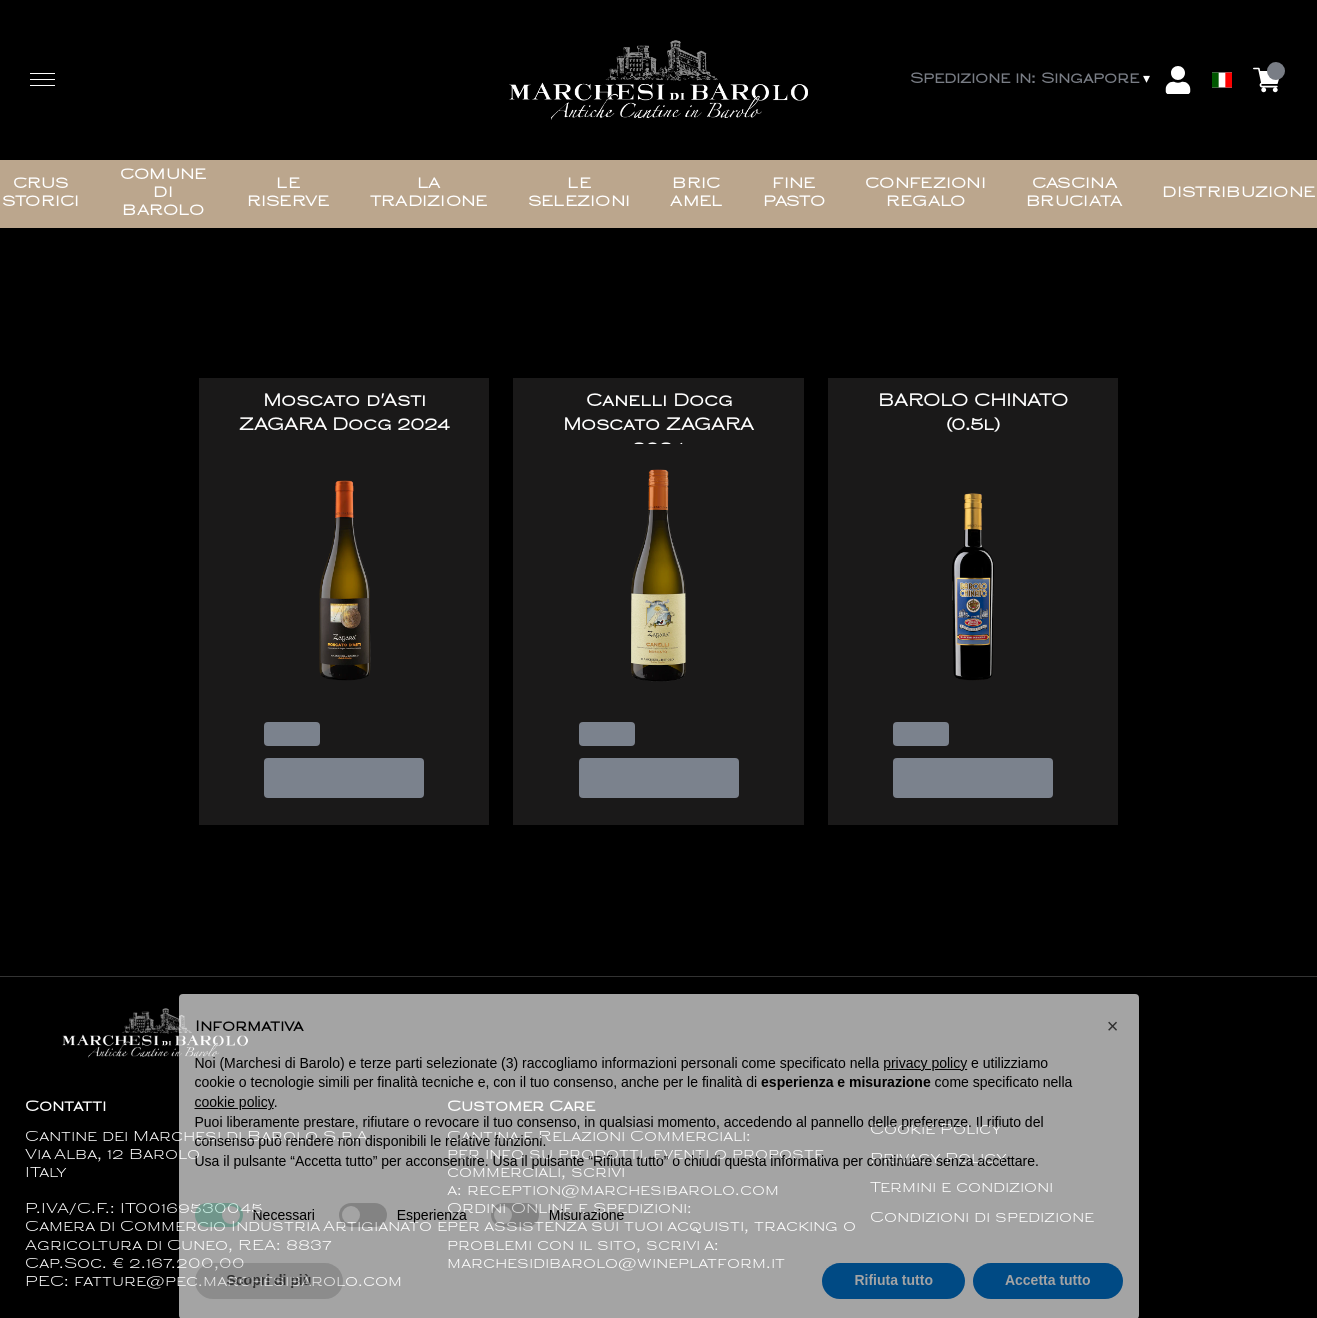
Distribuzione (1238, 193)
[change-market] (1032, 80)
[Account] (1178, 80)
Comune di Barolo (163, 193)
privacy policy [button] (925, 1093)
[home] (658, 80)
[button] (1113, 1056)
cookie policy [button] (234, 1132)
